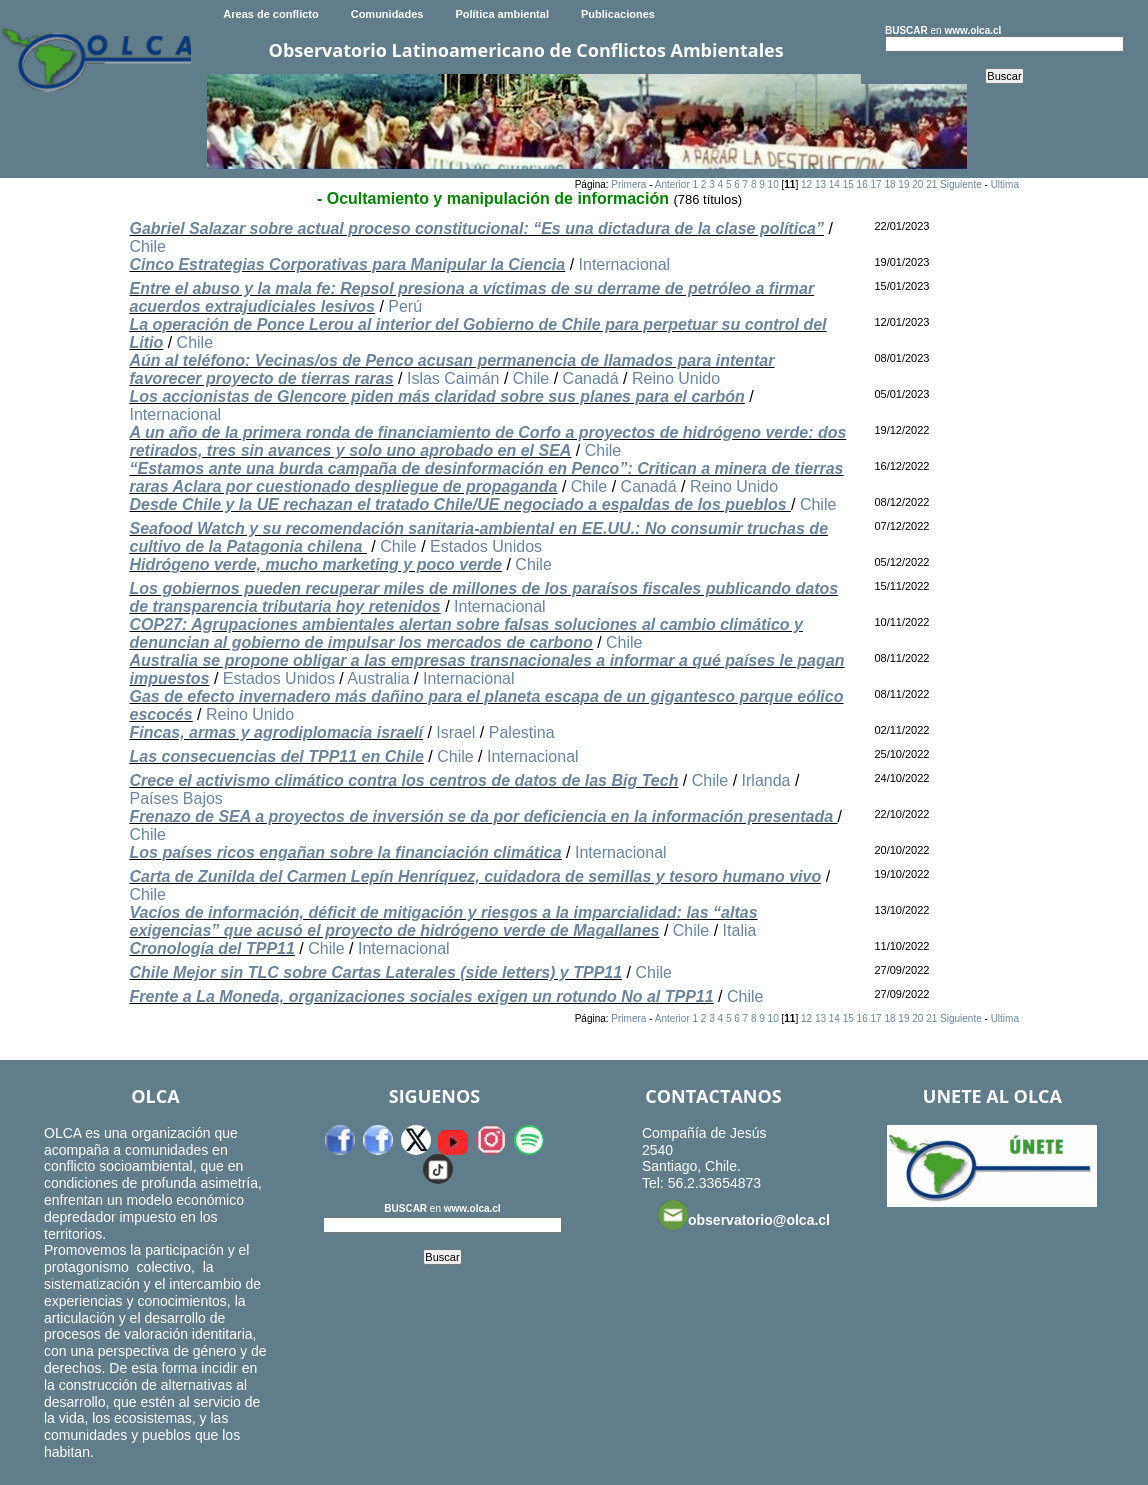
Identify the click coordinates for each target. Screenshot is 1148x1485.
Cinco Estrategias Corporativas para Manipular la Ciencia (347, 264)
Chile (147, 246)
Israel (455, 732)
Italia (740, 930)
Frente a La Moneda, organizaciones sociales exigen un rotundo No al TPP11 (421, 996)
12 (806, 184)
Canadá (591, 378)
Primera (628, 184)
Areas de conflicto (270, 14)
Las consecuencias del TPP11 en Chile (276, 756)
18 (889, 184)
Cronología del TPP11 (211, 948)
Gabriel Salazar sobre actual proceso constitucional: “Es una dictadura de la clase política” (476, 228)
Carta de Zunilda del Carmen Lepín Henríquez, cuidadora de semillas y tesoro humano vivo (475, 876)
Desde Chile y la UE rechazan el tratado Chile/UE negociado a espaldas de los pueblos (460, 504)
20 (917, 184)
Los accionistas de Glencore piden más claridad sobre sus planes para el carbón (436, 396)
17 (876, 184)
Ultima (1005, 184)
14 (834, 184)
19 (903, 184)
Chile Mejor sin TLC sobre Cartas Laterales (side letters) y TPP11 (375, 972)
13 (820, 184)
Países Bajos (175, 798)
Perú (405, 306)
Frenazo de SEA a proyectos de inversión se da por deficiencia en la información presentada (483, 816)
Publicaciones (618, 14)
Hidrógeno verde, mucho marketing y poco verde (315, 564)
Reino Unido (676, 378)
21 (931, 184)
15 (848, 184)
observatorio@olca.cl (744, 1215)
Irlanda (766, 780)
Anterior (672, 184)
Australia (378, 678)
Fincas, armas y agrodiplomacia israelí (275, 732)
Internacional (625, 264)
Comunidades (387, 14)
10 (773, 184)
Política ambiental (502, 14)
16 (862, 184)
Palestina (522, 732)
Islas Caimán (453, 378)
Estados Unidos (486, 546)
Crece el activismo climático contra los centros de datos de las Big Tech (403, 780)
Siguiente (961, 184)
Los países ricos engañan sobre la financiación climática (345, 852)
